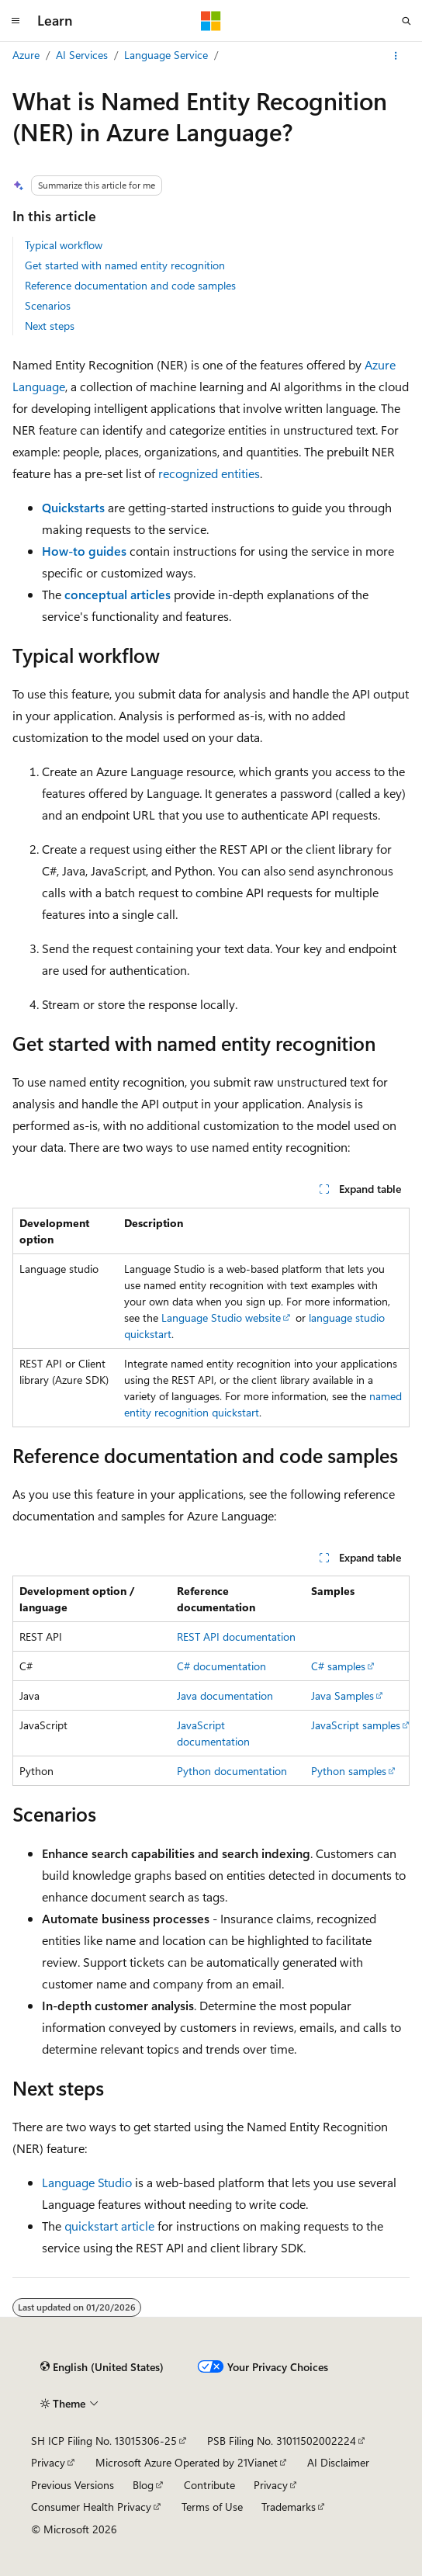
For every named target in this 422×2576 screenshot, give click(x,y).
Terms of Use (212, 2506)
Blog (143, 2484)
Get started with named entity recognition (125, 265)
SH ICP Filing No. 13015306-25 (104, 2440)
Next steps (49, 325)
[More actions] (396, 55)
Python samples (348, 1770)
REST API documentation (236, 1636)
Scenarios (48, 305)
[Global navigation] (15, 21)
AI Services (82, 54)
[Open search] (406, 21)
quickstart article (109, 2225)
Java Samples (342, 1695)
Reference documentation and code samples (130, 285)
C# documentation (221, 1666)
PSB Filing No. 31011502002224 (281, 2440)
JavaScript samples (355, 1725)
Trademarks (288, 2506)
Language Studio (87, 2182)
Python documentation (232, 1770)
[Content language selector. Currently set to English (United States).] (102, 2367)
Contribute (209, 2484)
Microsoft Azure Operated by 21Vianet (186, 2462)
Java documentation (225, 1695)
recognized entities (209, 473)
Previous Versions (72, 2484)
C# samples (338, 1666)
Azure (26, 54)
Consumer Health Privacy (91, 2506)
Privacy (48, 2462)
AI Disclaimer (338, 2462)
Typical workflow (63, 244)
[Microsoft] (211, 21)
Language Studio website (221, 1317)
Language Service (166, 54)
